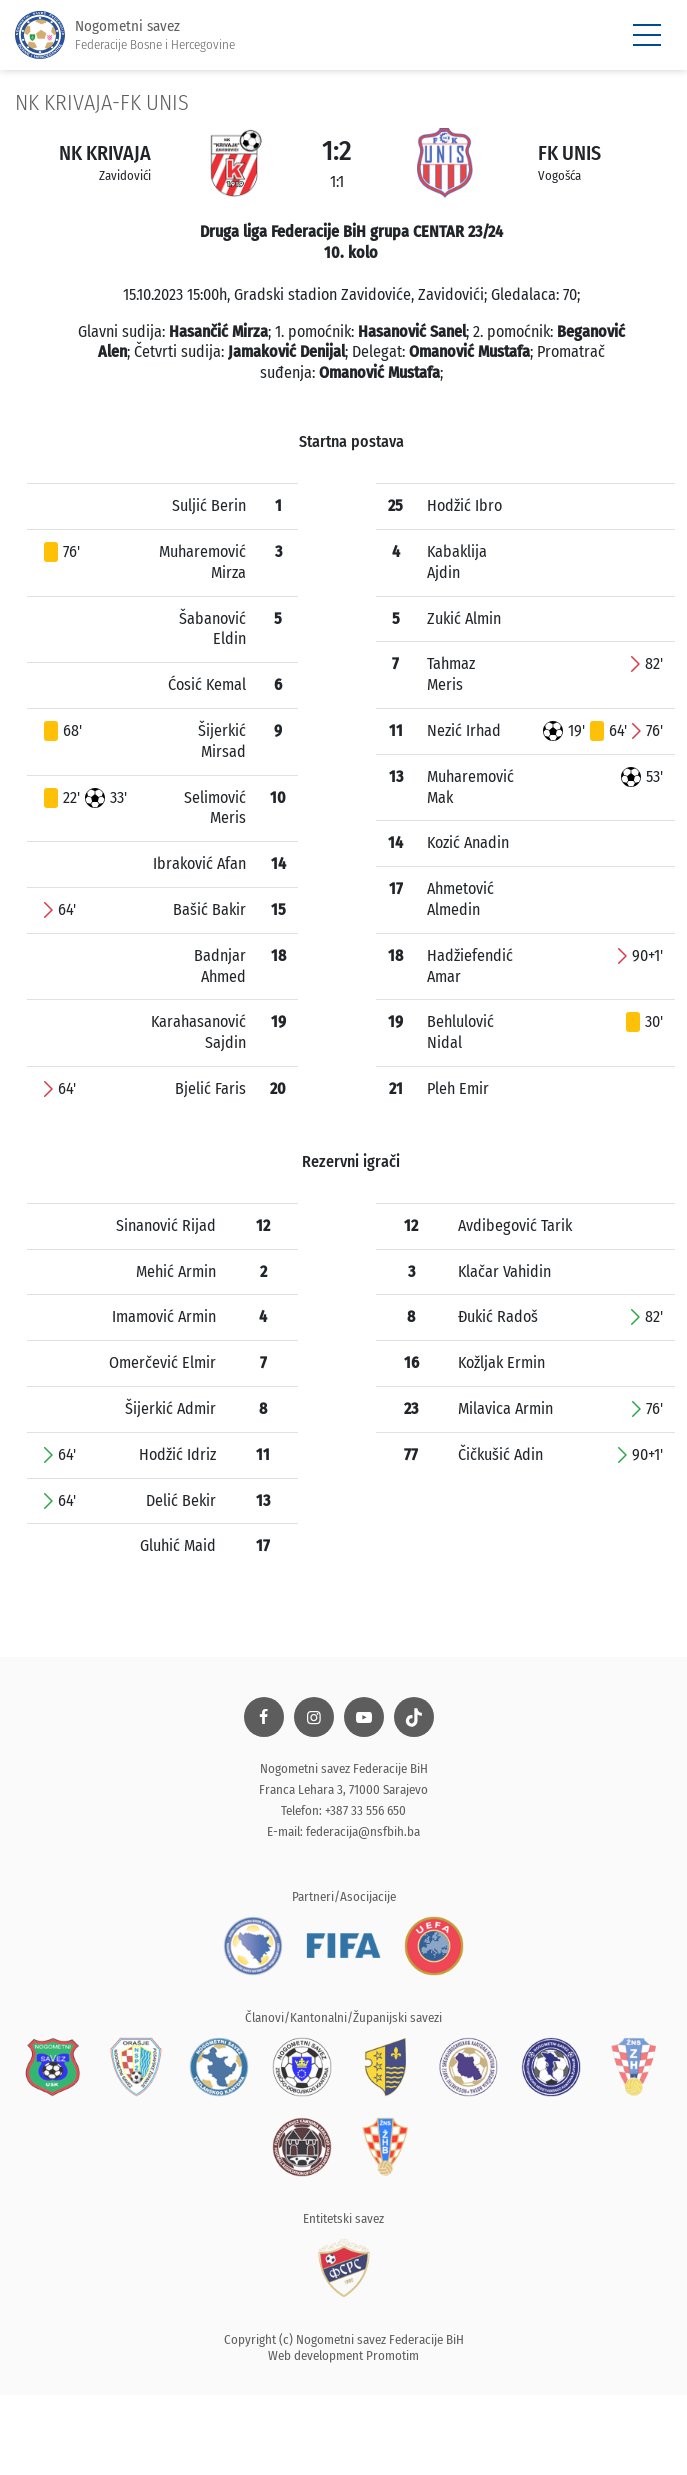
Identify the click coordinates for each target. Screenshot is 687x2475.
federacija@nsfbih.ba (363, 1831)
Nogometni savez (125, 35)
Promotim (392, 2355)
